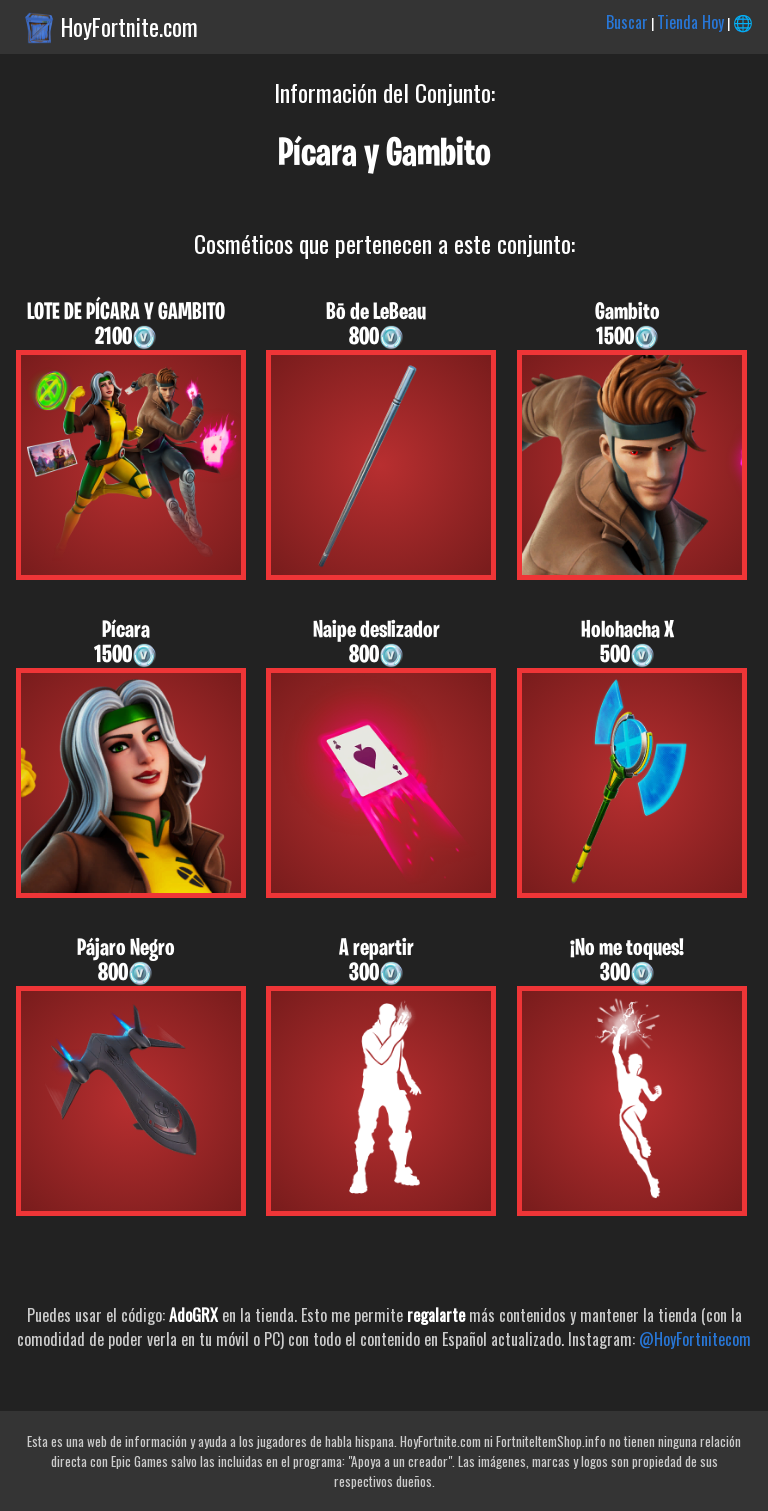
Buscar (627, 22)
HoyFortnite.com (129, 27)
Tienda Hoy (690, 22)
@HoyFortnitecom (695, 1339)
